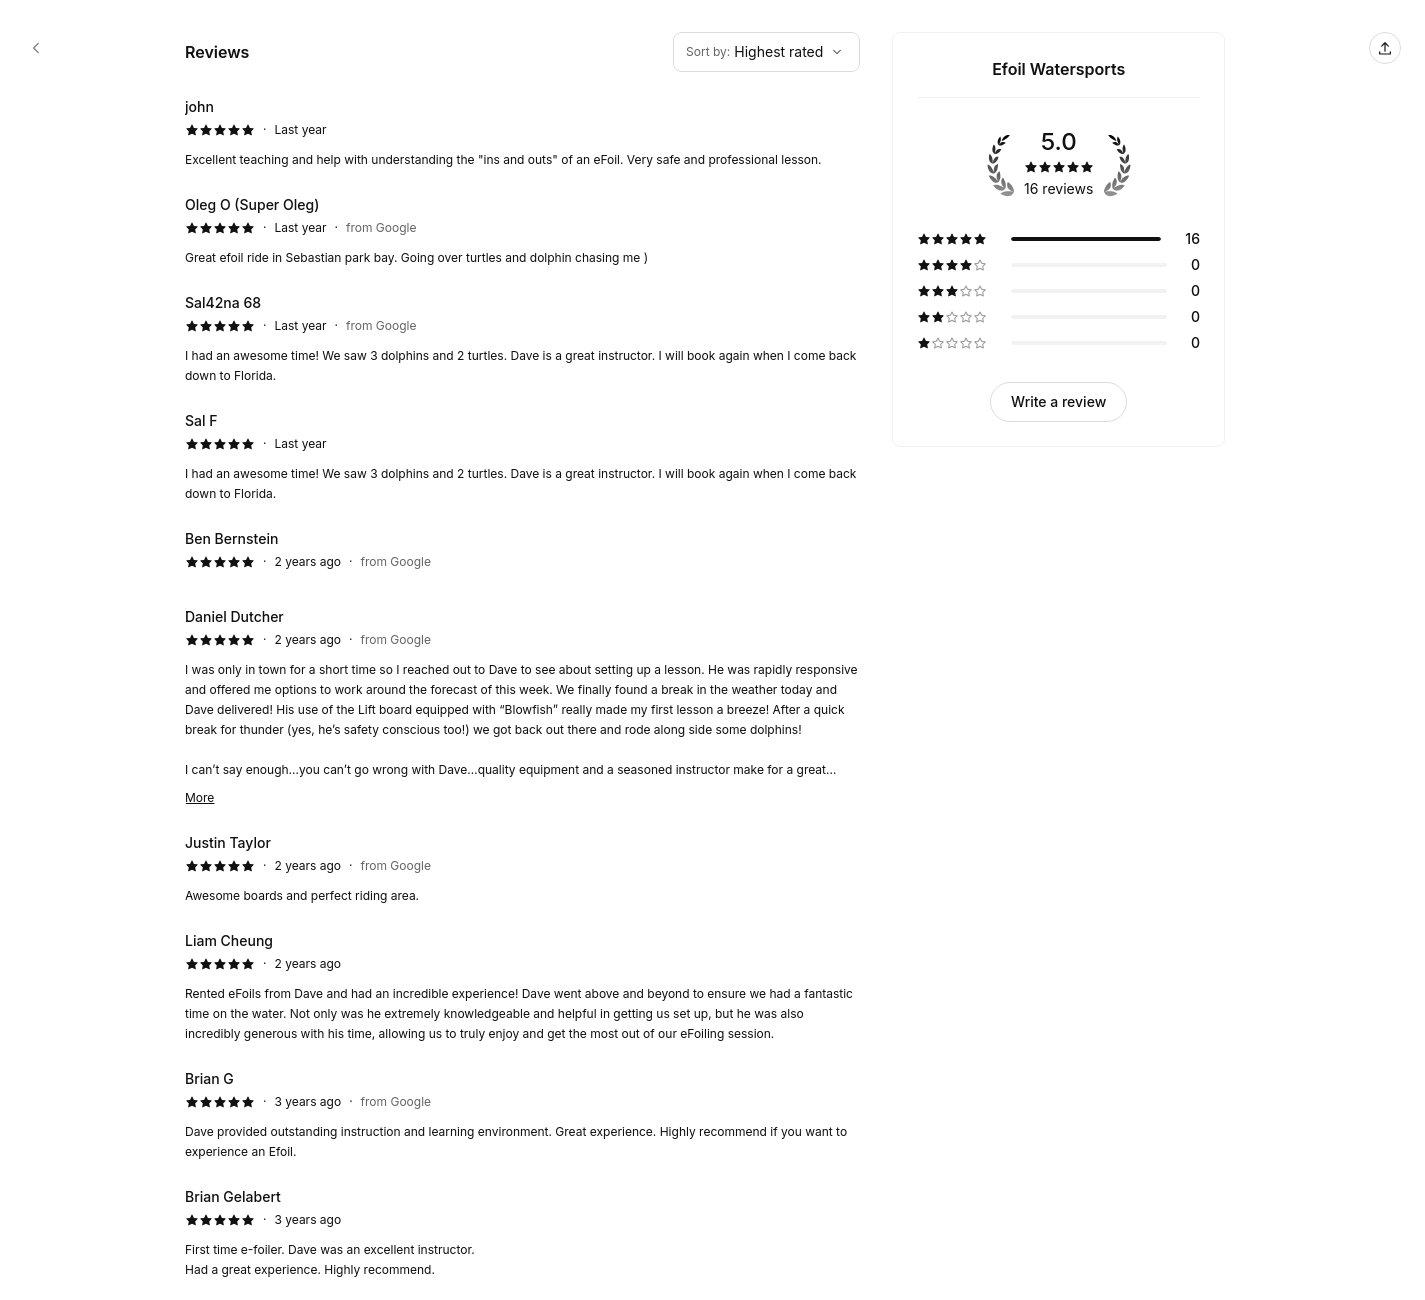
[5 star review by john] (522, 133)
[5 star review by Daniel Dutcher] (522, 707)
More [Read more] (199, 797)
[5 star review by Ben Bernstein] (522, 555)
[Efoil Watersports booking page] (36, 48)
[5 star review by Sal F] (522, 457)
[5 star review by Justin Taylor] (522, 869)
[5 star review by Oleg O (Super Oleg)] (522, 231)
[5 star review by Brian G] (522, 1115)
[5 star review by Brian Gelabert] (522, 1233)
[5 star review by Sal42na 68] (522, 339)
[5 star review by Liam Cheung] (522, 987)
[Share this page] (1385, 48)
